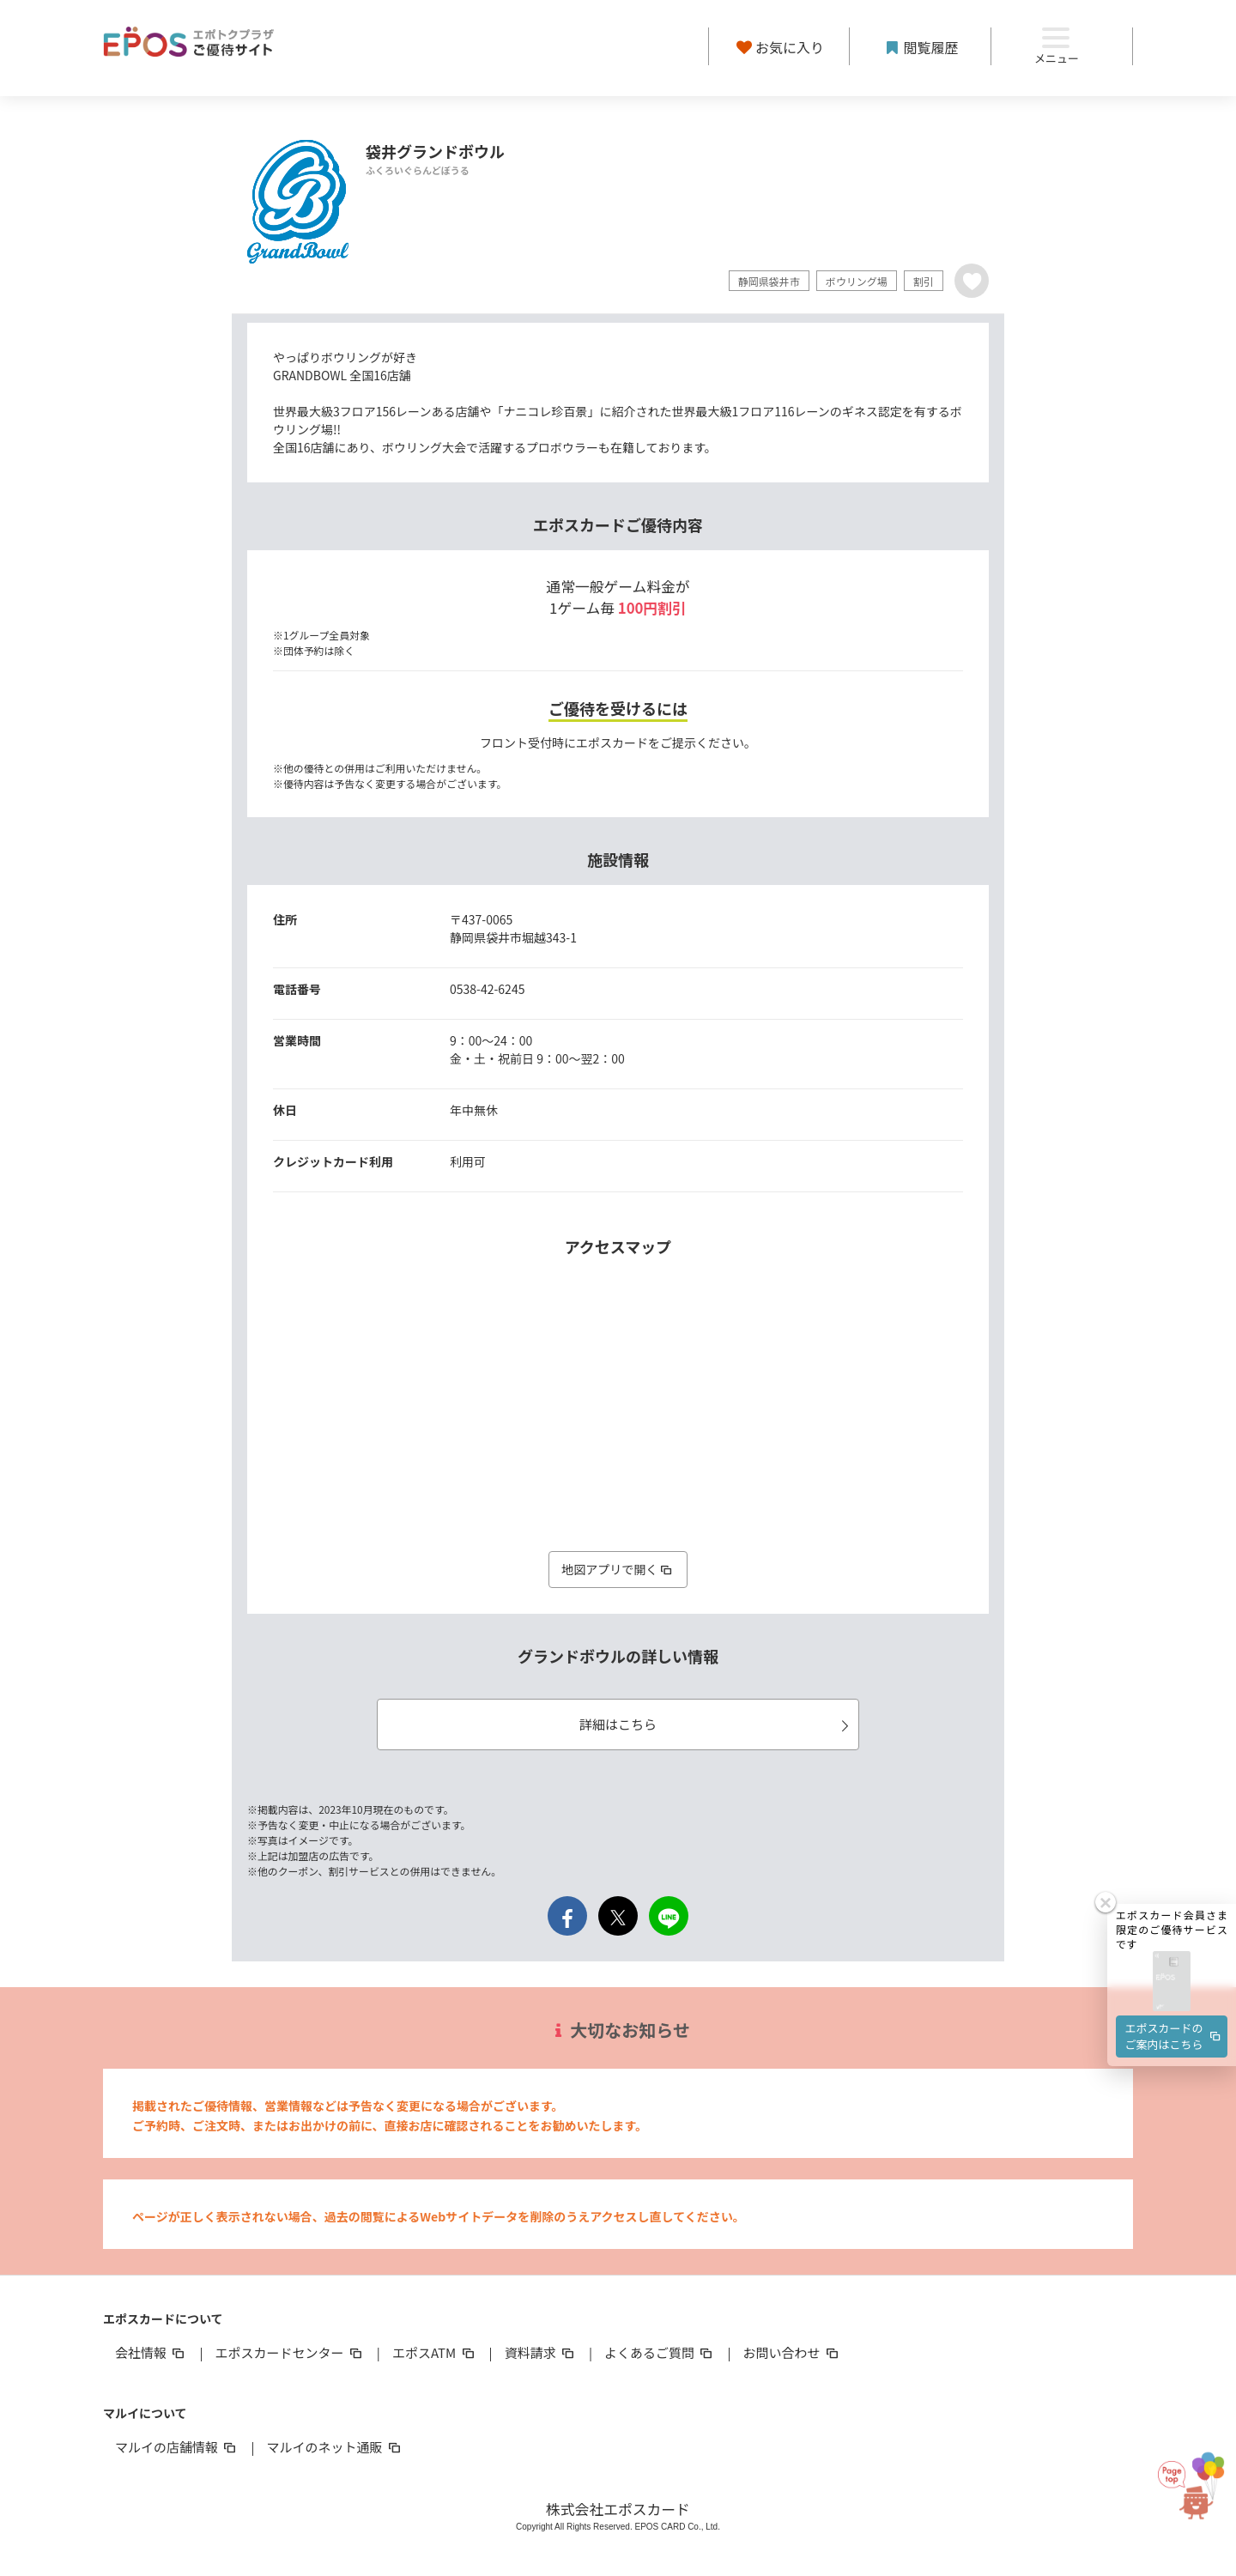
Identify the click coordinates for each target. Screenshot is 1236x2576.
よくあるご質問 (659, 2352)
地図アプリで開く (618, 1569)
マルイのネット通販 (334, 2447)
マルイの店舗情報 (177, 2447)
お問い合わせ (792, 2352)
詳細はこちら (716, 1724)
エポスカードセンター (289, 2352)
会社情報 (151, 2352)
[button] (1171, 1977)
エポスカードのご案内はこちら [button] (1174, 2030)
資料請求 (541, 2352)
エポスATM (434, 2352)
